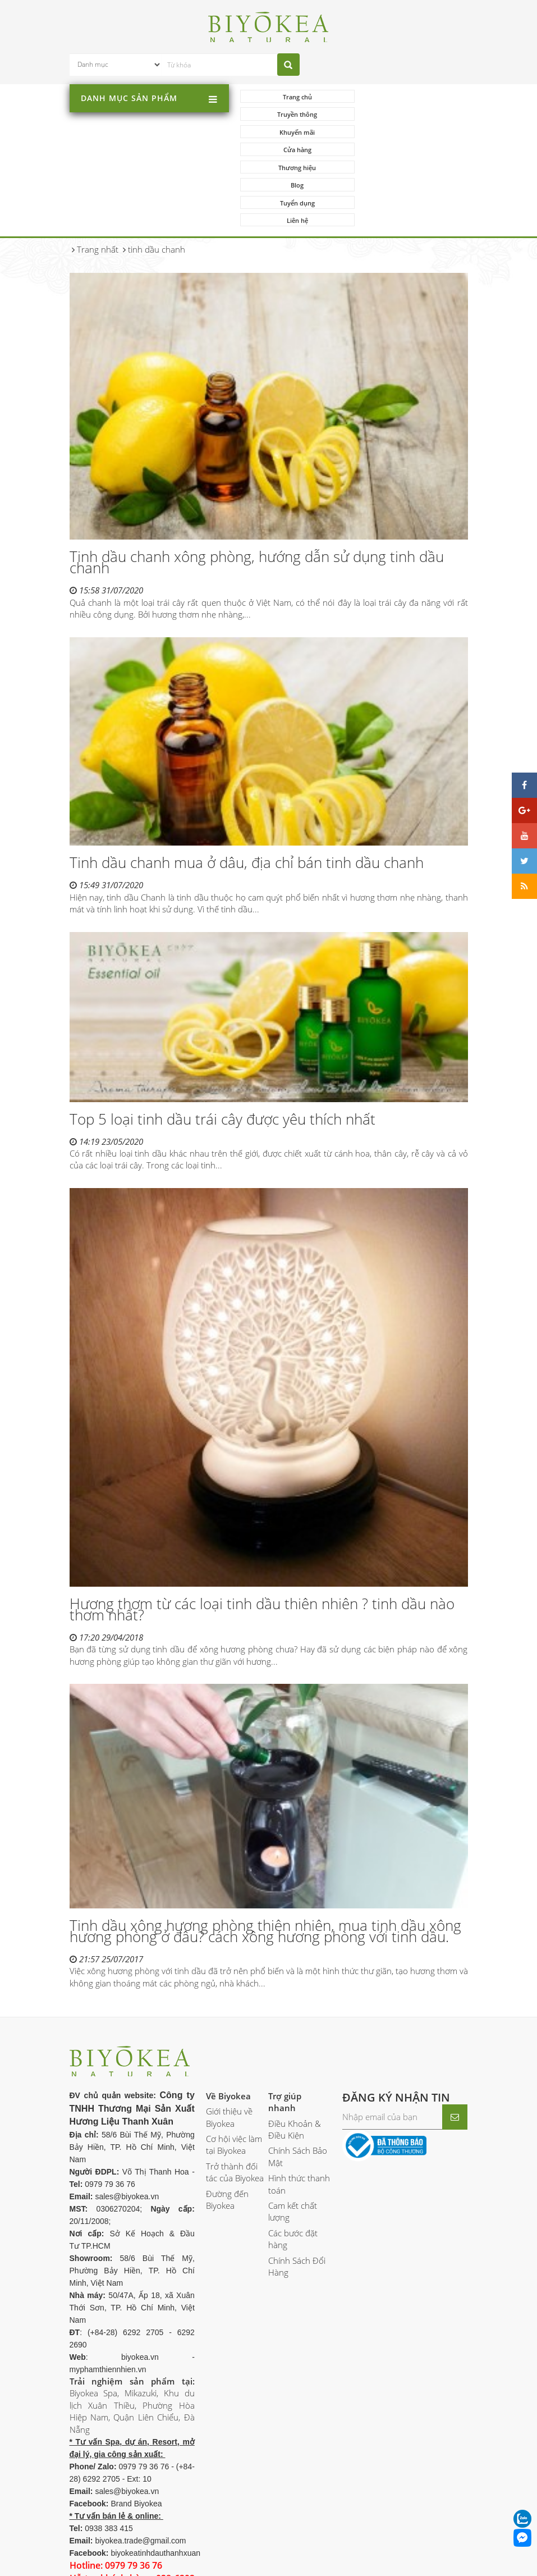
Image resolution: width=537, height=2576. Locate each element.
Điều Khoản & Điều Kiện (294, 2058)
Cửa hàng (410, 115)
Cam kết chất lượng (292, 2141)
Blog (409, 132)
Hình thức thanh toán (299, 2113)
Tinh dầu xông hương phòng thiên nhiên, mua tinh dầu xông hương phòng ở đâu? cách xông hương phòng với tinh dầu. (265, 1860)
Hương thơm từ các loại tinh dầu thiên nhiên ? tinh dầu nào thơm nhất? (262, 1539)
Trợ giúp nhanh (284, 2031)
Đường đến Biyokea (227, 2128)
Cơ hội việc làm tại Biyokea (234, 2074)
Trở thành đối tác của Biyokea (235, 2101)
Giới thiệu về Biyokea (229, 2046)
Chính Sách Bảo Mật (297, 2086)
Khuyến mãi (296, 115)
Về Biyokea (228, 2025)
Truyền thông (409, 97)
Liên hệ (409, 150)
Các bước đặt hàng (293, 2168)
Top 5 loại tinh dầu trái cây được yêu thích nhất (222, 1048)
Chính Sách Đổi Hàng (296, 2195)
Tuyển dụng (295, 150)
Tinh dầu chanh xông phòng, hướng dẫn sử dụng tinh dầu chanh (257, 492)
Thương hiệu (296, 132)
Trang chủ (295, 97)
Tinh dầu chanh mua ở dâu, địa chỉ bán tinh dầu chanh (247, 792)
